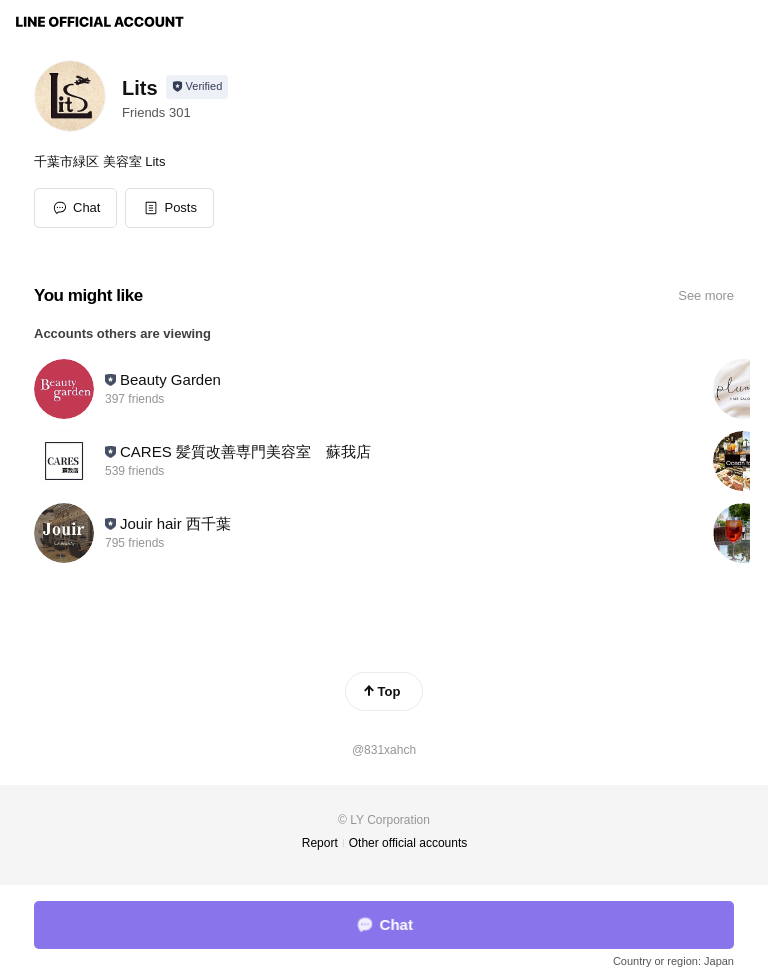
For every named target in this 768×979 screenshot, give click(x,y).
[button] (169, 208)
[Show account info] (197, 87)
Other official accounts (408, 843)
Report (320, 843)
